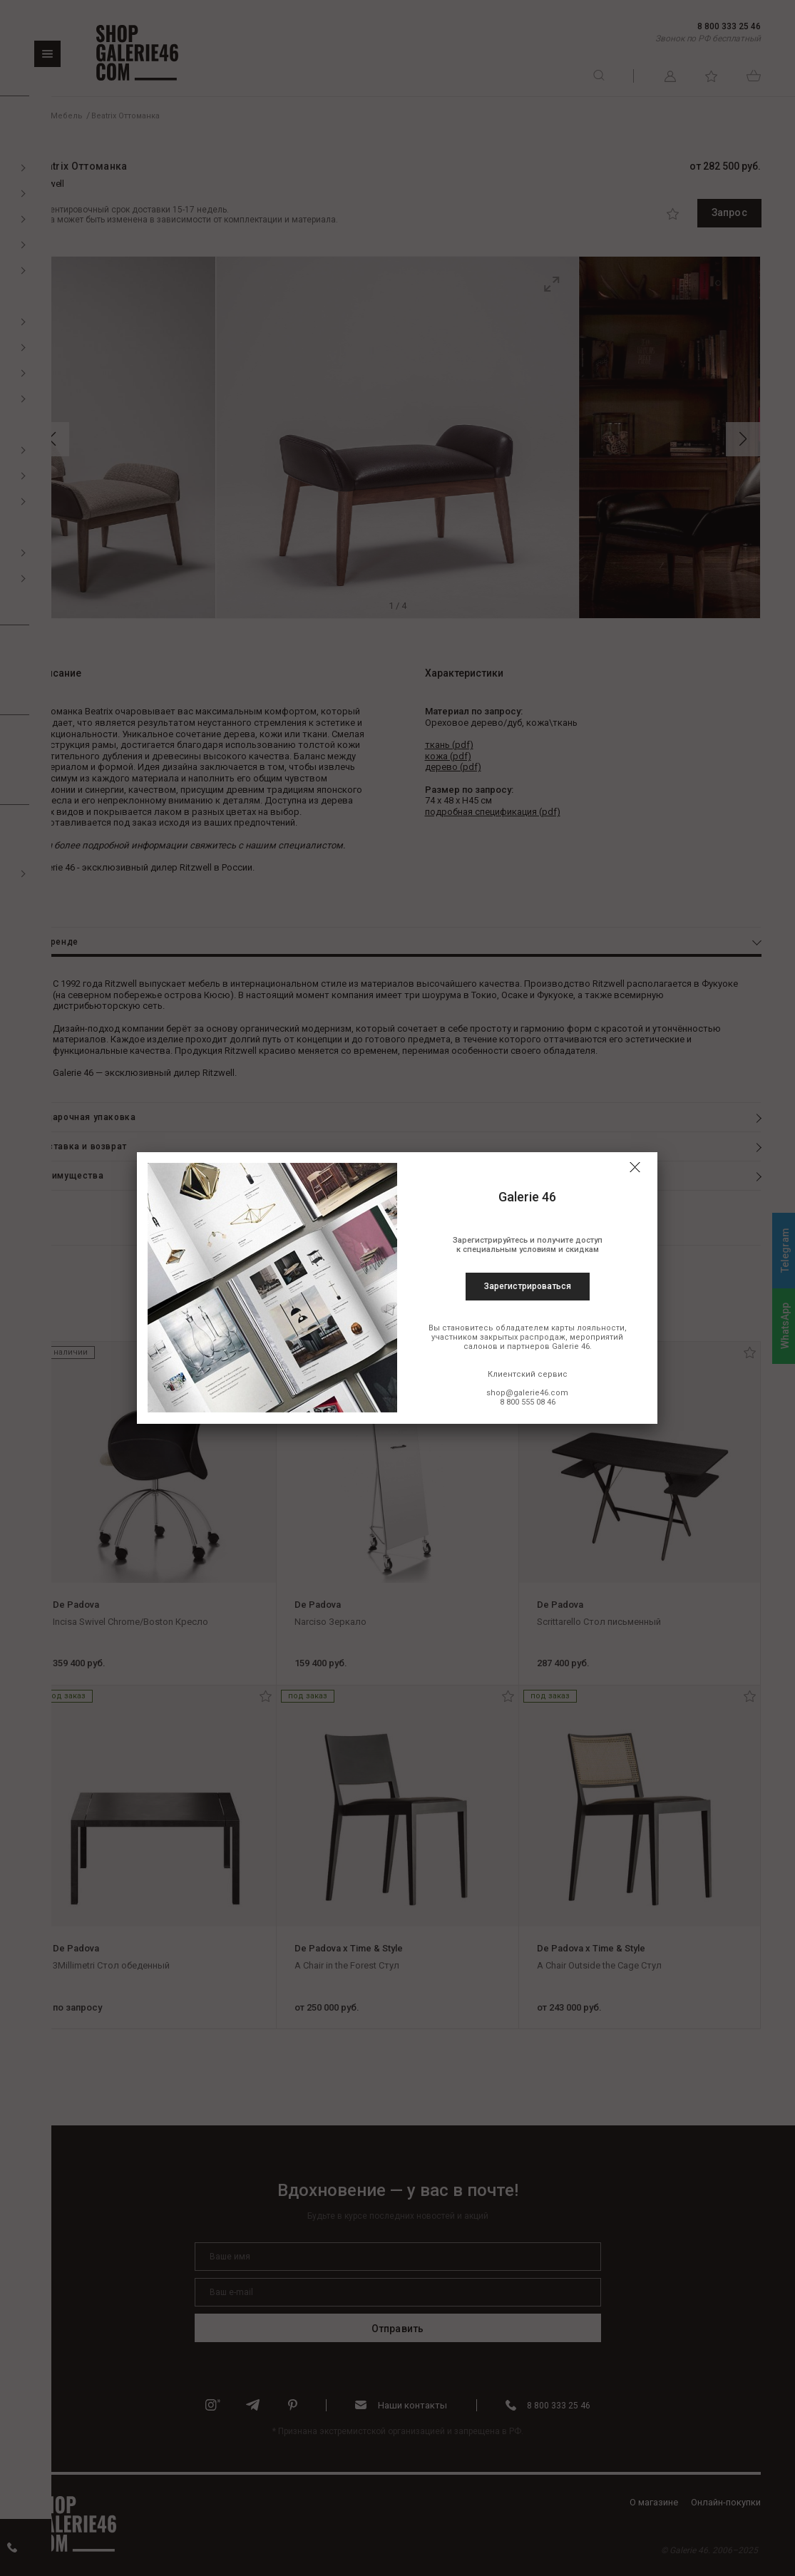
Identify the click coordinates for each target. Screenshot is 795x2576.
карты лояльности (588, 1328)
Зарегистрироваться (527, 1286)
